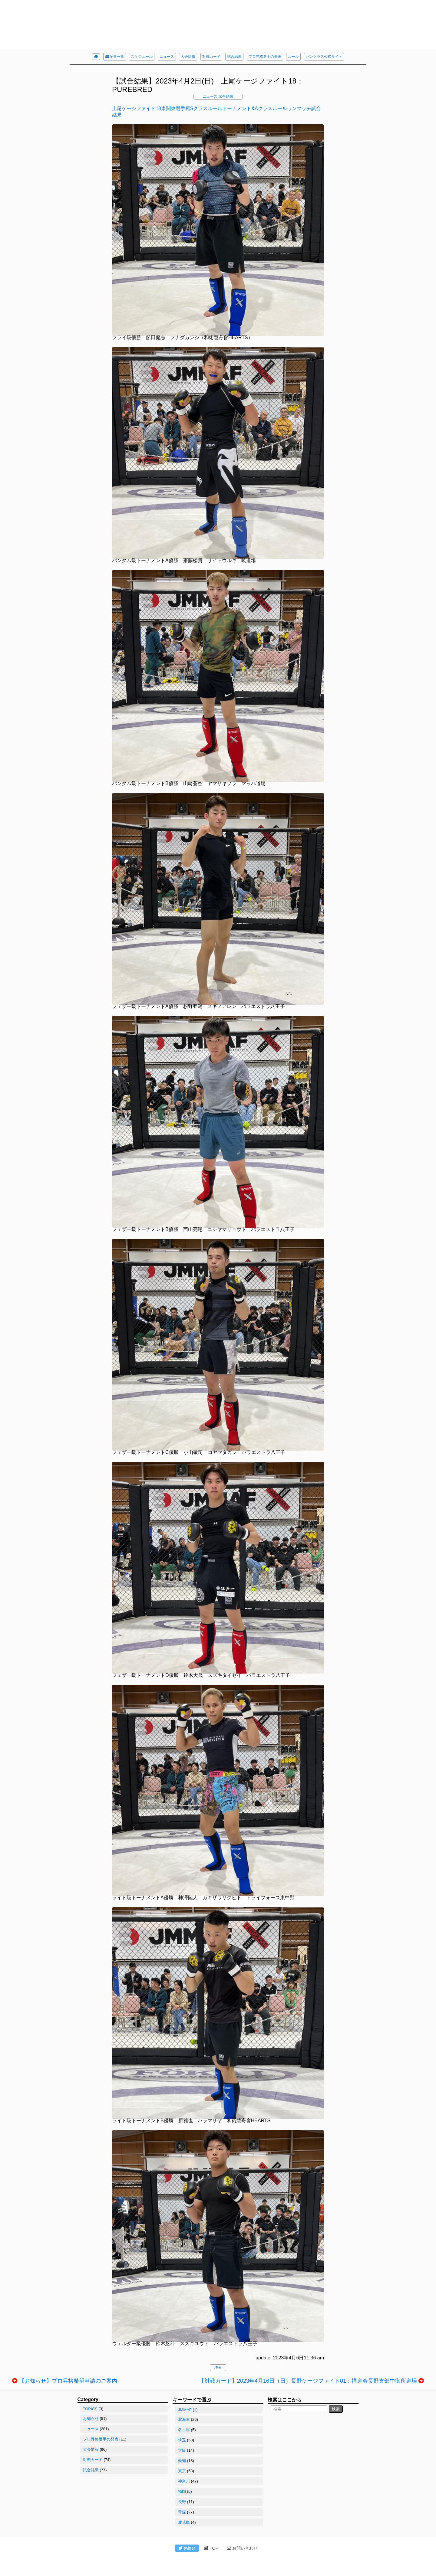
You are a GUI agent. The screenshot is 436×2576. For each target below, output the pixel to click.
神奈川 (184, 2481)
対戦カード (211, 56)
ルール (293, 56)
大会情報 (188, 56)
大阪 (182, 2450)
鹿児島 (184, 2522)
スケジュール (142, 56)
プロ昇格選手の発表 (265, 56)
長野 (182, 2501)
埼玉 (218, 2367)
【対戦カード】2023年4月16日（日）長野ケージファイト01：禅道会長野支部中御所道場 (308, 2381)
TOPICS (90, 2409)
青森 (182, 2512)
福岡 (182, 2491)
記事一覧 (114, 56)
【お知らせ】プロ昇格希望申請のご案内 (68, 2381)
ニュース (167, 56)
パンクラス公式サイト (324, 56)
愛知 (182, 2460)
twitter (186, 2548)
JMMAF (185, 2409)
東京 (182, 2471)
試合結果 (234, 56)
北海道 (184, 2419)
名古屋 (184, 2429)
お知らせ (91, 2418)
